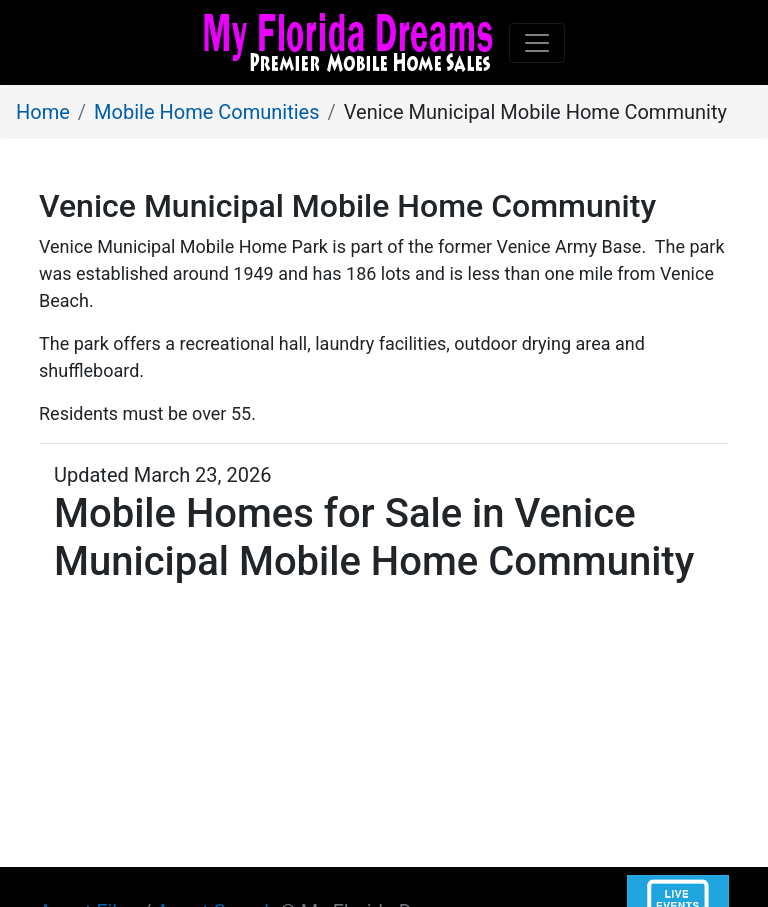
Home (43, 112)
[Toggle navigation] (537, 43)
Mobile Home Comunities (206, 112)
